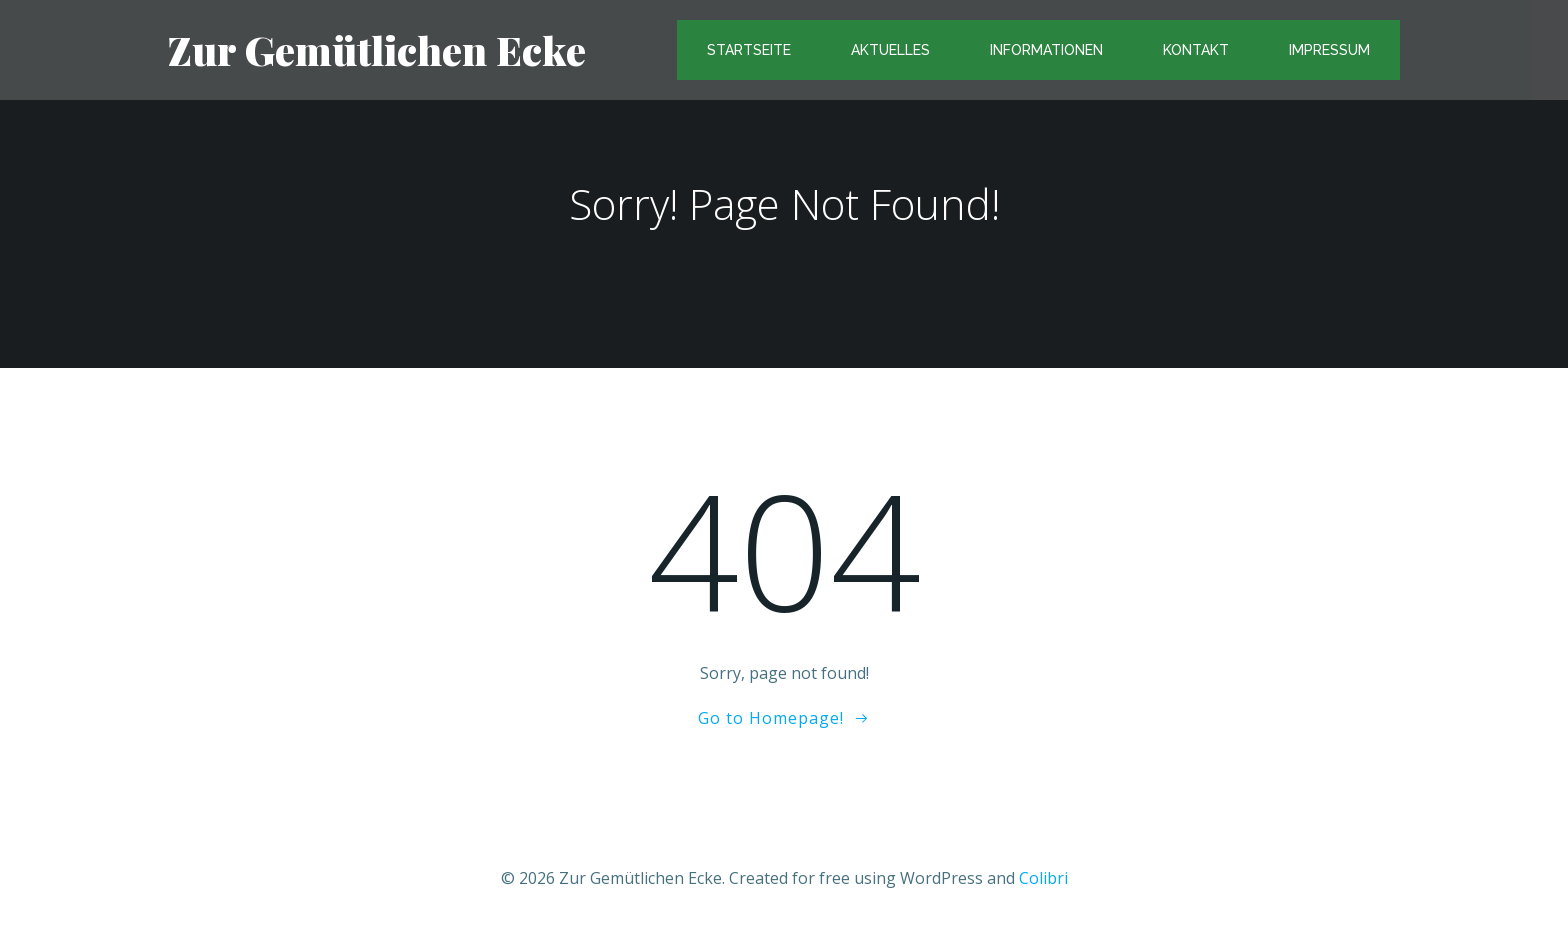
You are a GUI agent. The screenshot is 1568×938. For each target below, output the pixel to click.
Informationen (1046, 50)
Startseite (749, 50)
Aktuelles (890, 50)
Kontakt (1196, 50)
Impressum (1329, 50)
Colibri (1043, 878)
